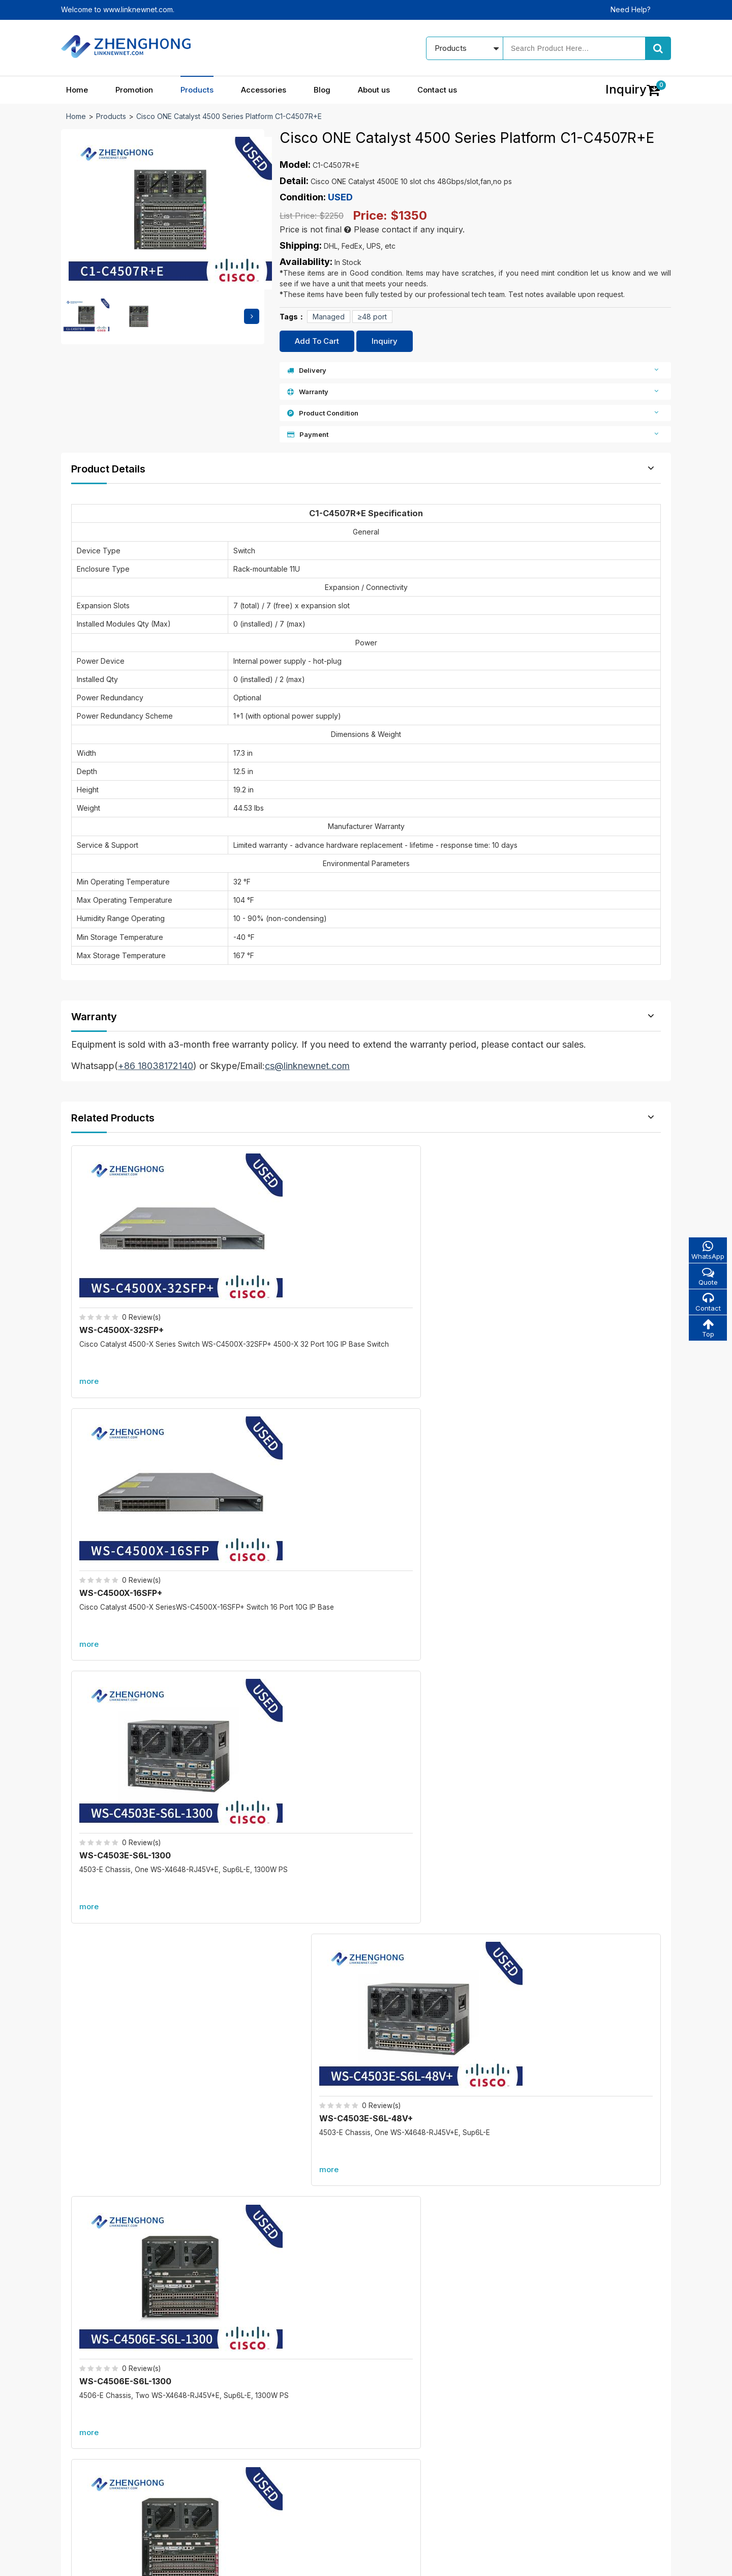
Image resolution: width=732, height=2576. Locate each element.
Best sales (298, 2428)
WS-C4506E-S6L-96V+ (580, 1494)
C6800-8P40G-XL (256, 2105)
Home (77, 90)
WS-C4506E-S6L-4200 (430, 1494)
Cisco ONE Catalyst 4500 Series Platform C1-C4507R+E (229, 116)
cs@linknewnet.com (546, 2458)
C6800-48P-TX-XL (567, 1961)
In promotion (301, 2392)
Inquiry (385, 341)
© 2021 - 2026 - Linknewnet (107, 2561)
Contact (707, 1303)
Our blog (405, 2392)
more (91, 1321)
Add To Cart (317, 341)
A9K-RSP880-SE (562, 2105)
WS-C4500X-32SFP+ (124, 1270)
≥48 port (372, 316)
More (366, 1605)
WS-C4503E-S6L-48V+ (579, 1270)
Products (197, 90)
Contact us (437, 90)
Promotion (134, 90)
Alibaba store (535, 2476)
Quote (707, 1276)
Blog (322, 90)
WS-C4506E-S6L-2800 (279, 1494)
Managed (329, 316)
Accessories (263, 90)
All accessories (306, 2446)
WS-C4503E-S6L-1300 (428, 1270)
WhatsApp (707, 1250)
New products (304, 2410)
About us (374, 90)
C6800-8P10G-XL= (258, 1961)
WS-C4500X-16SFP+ (273, 1270)
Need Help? (631, 9)
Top (707, 1329)
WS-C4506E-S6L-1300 (128, 1494)
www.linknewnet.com (636, 2561)
